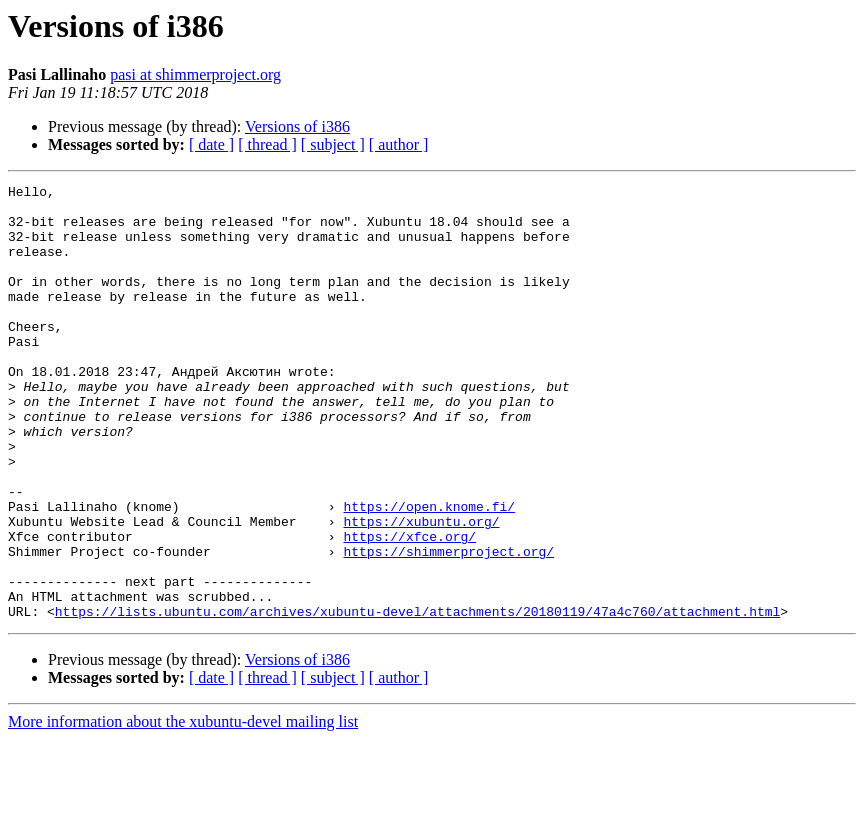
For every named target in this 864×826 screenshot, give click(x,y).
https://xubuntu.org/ (421, 590)
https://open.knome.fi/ (429, 572)
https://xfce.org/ (409, 608)
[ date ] (211, 144)
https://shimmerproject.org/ (448, 626)
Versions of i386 (297, 126)
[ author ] (399, 144)
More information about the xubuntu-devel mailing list (183, 808)
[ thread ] (267, 144)
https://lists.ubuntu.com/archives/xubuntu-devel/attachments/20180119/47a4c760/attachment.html (417, 698)
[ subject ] (333, 144)
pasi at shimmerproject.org (195, 74)
